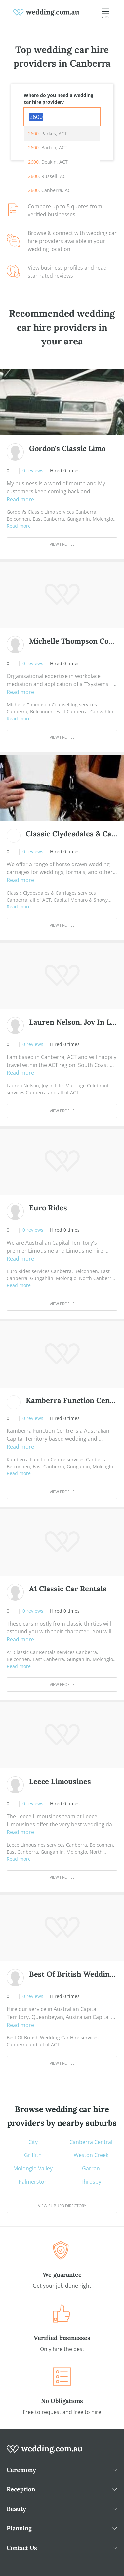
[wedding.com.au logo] (45, 2452)
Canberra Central (90, 2142)
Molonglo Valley (33, 2168)
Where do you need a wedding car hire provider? (58, 98)
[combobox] (62, 116)
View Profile (62, 544)
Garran (91, 2168)
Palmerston (33, 2181)
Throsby (91, 2181)
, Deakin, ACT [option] (48, 162)
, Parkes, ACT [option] (47, 133)
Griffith (33, 2155)
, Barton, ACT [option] (47, 147)
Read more (20, 499)
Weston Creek (91, 2155)
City (33, 2142)
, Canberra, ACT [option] (50, 190)
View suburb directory (62, 2206)
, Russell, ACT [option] (48, 176)
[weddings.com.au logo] (46, 12)
